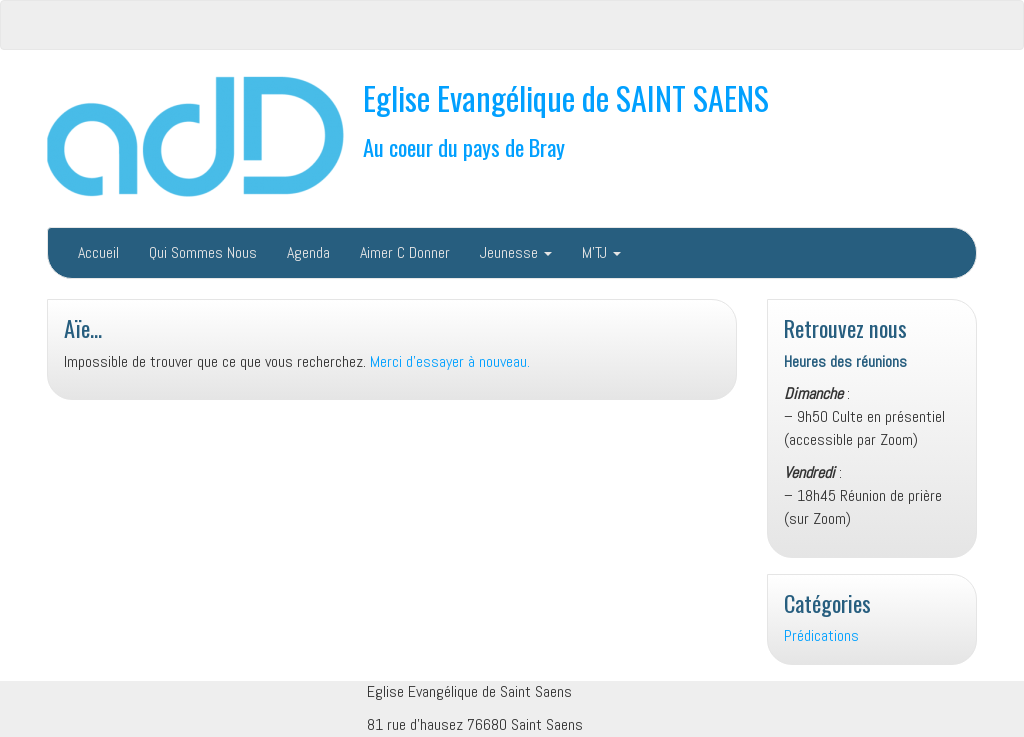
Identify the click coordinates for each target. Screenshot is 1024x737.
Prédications (821, 635)
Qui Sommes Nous (203, 252)
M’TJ (601, 252)
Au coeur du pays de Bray (464, 146)
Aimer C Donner (405, 252)
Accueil (98, 252)
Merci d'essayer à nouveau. (450, 361)
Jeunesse (516, 252)
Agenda (308, 252)
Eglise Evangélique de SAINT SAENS (566, 97)
